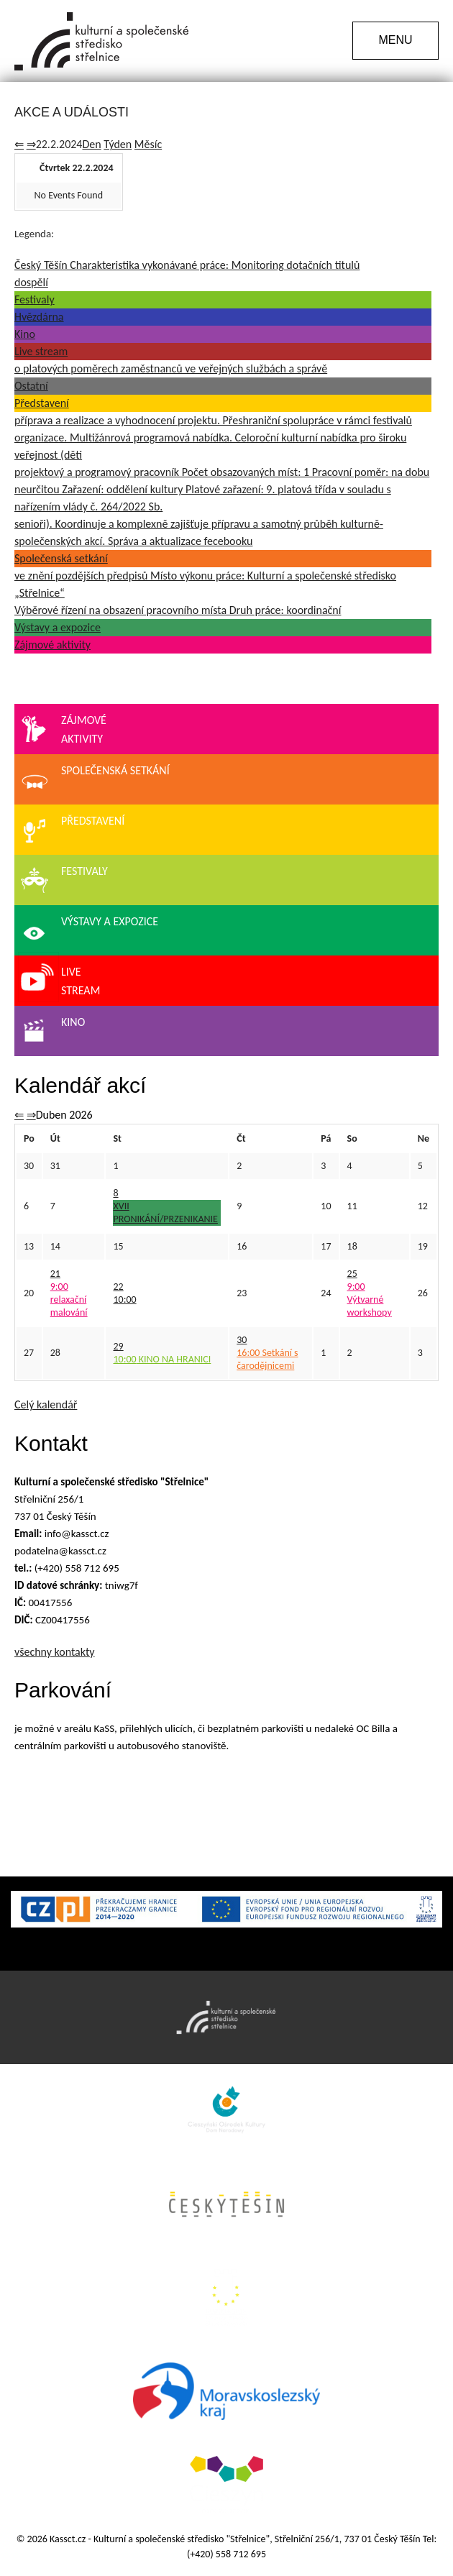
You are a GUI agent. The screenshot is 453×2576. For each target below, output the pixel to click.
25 (352, 1274)
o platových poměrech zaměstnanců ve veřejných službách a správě (170, 368)
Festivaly (34, 299)
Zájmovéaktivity (62, 731)
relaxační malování (69, 1299)
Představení (41, 403)
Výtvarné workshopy (369, 1299)
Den (91, 144)
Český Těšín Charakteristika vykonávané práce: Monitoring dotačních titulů (187, 265)
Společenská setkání (61, 558)
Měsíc (148, 144)
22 (118, 1286)
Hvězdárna (39, 317)
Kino (24, 334)
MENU (395, 40)
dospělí (31, 282)
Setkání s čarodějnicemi (267, 1359)
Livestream (59, 982)
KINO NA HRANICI (162, 1359)
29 (118, 1346)
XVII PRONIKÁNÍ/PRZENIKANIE (165, 1212)
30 (242, 1340)
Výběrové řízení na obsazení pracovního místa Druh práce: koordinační (177, 610)
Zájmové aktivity (52, 644)
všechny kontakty (54, 1652)
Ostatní (31, 386)
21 (55, 1274)
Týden (118, 144)
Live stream (41, 351)
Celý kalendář (45, 1404)
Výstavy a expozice (57, 627)
